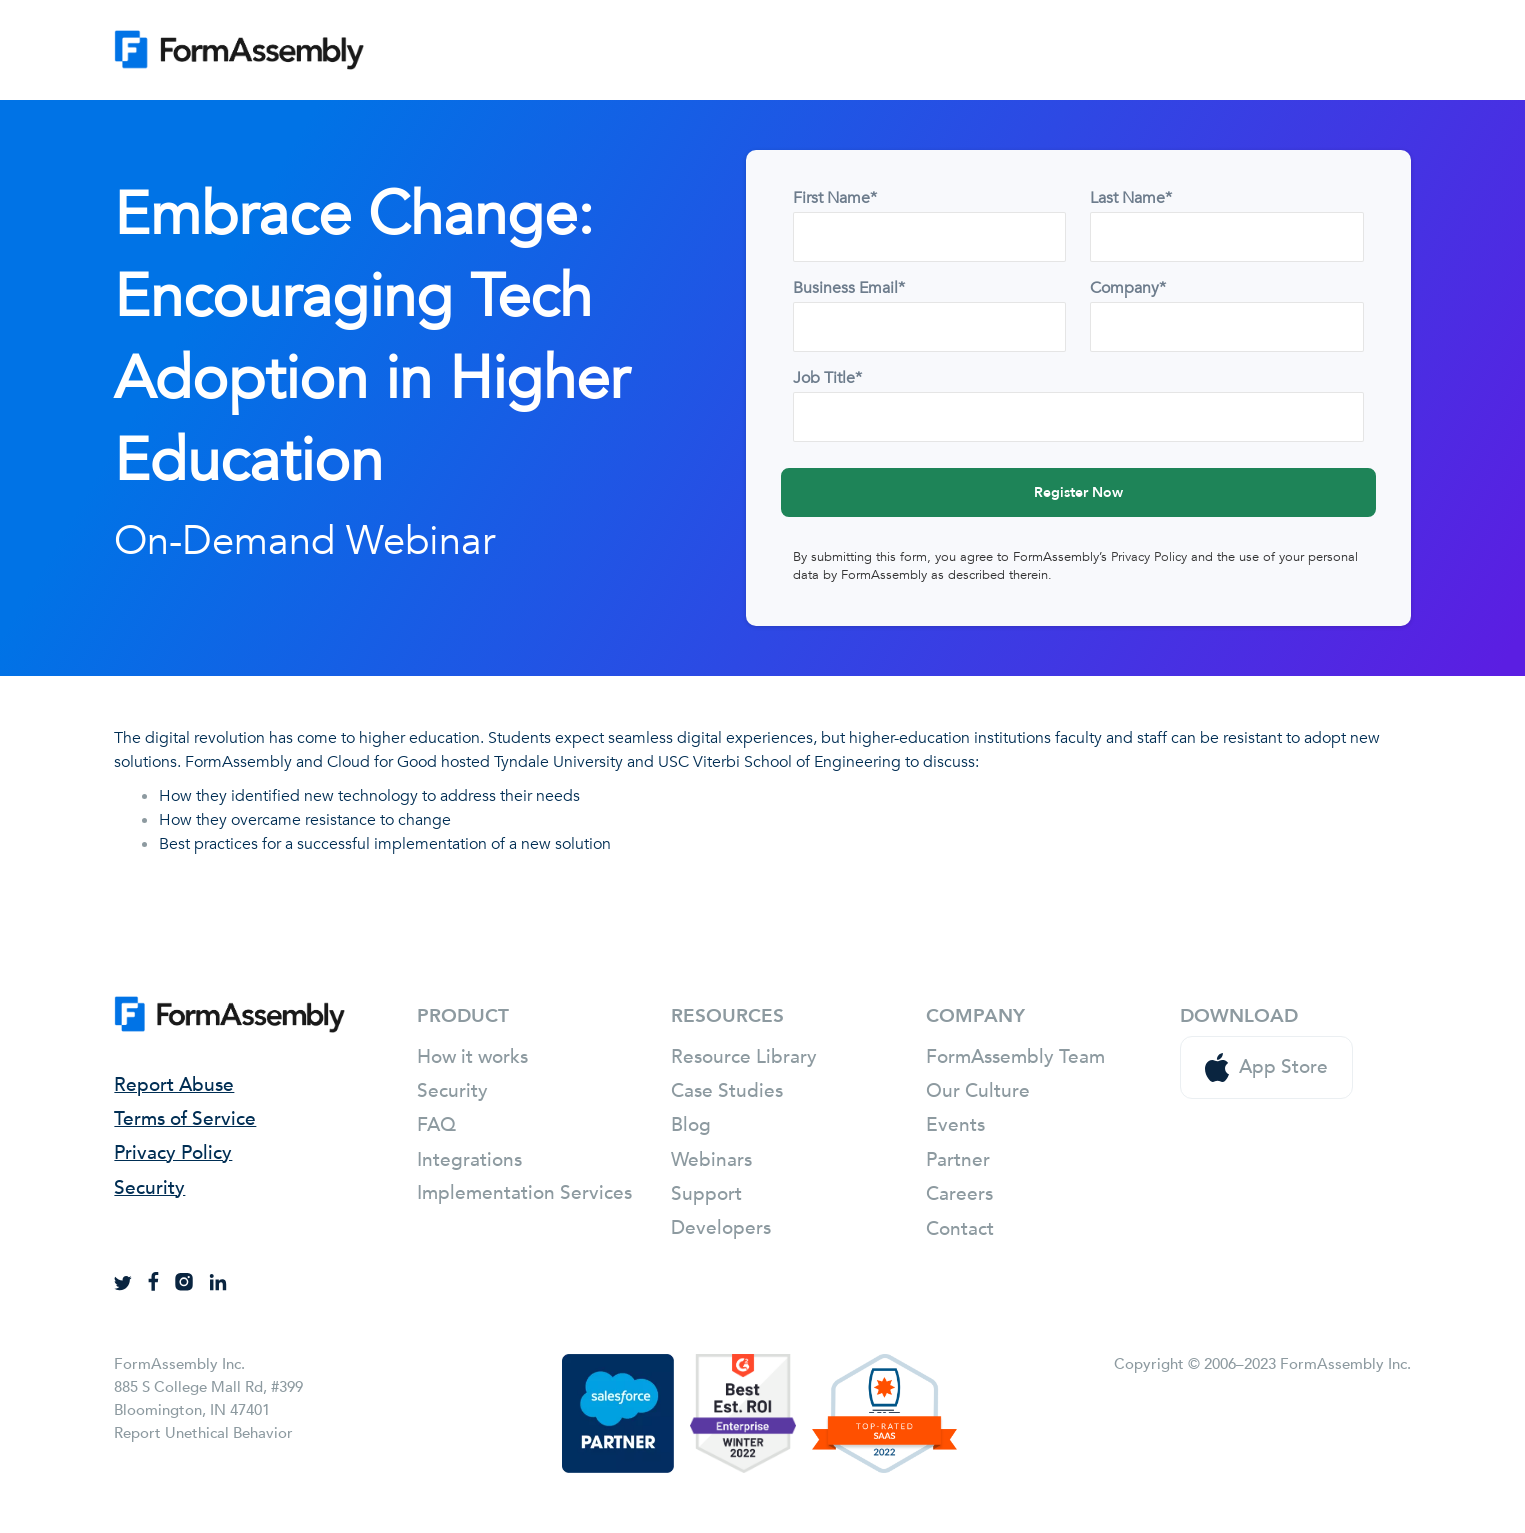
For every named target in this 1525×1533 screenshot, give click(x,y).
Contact (960, 1229)
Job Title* (827, 378)
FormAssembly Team (1015, 1057)
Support (706, 1194)
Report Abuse (174, 1085)
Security (149, 1188)
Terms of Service (185, 1119)
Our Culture (978, 1091)
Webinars (711, 1160)
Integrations (469, 1160)
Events (955, 1125)
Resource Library (744, 1057)
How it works (472, 1057)
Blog (691, 1125)
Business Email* (849, 288)
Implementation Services (524, 1193)
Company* (1128, 288)
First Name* (835, 198)
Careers (959, 1194)
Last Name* (1131, 198)
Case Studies (727, 1091)
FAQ (436, 1125)
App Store (1266, 1067)
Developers (721, 1228)
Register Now (1078, 492)
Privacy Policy (1149, 557)
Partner (958, 1160)
